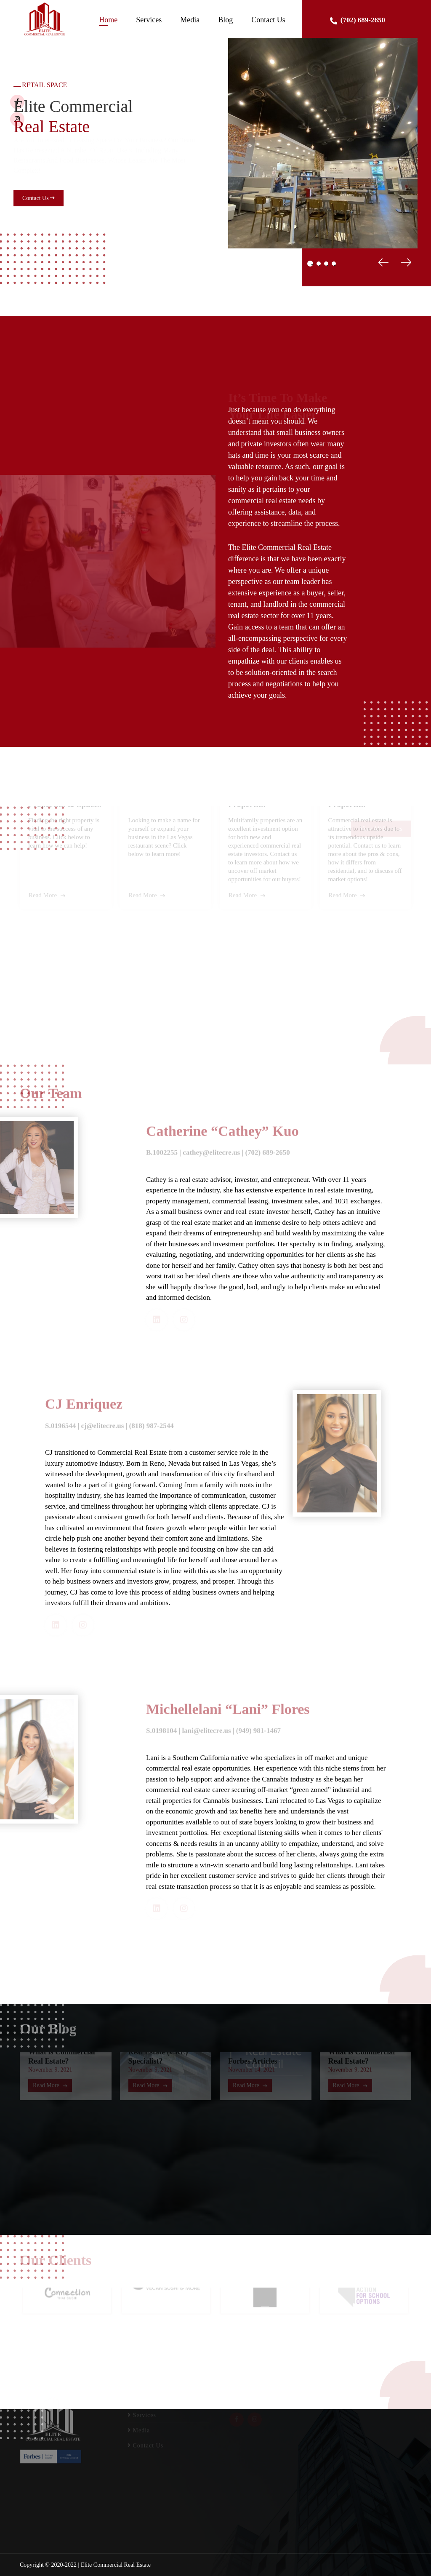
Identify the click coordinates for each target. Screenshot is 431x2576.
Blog (225, 20)
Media (190, 20)
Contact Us (268, 20)
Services (149, 20)
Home (108, 20)
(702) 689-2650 (357, 20)
